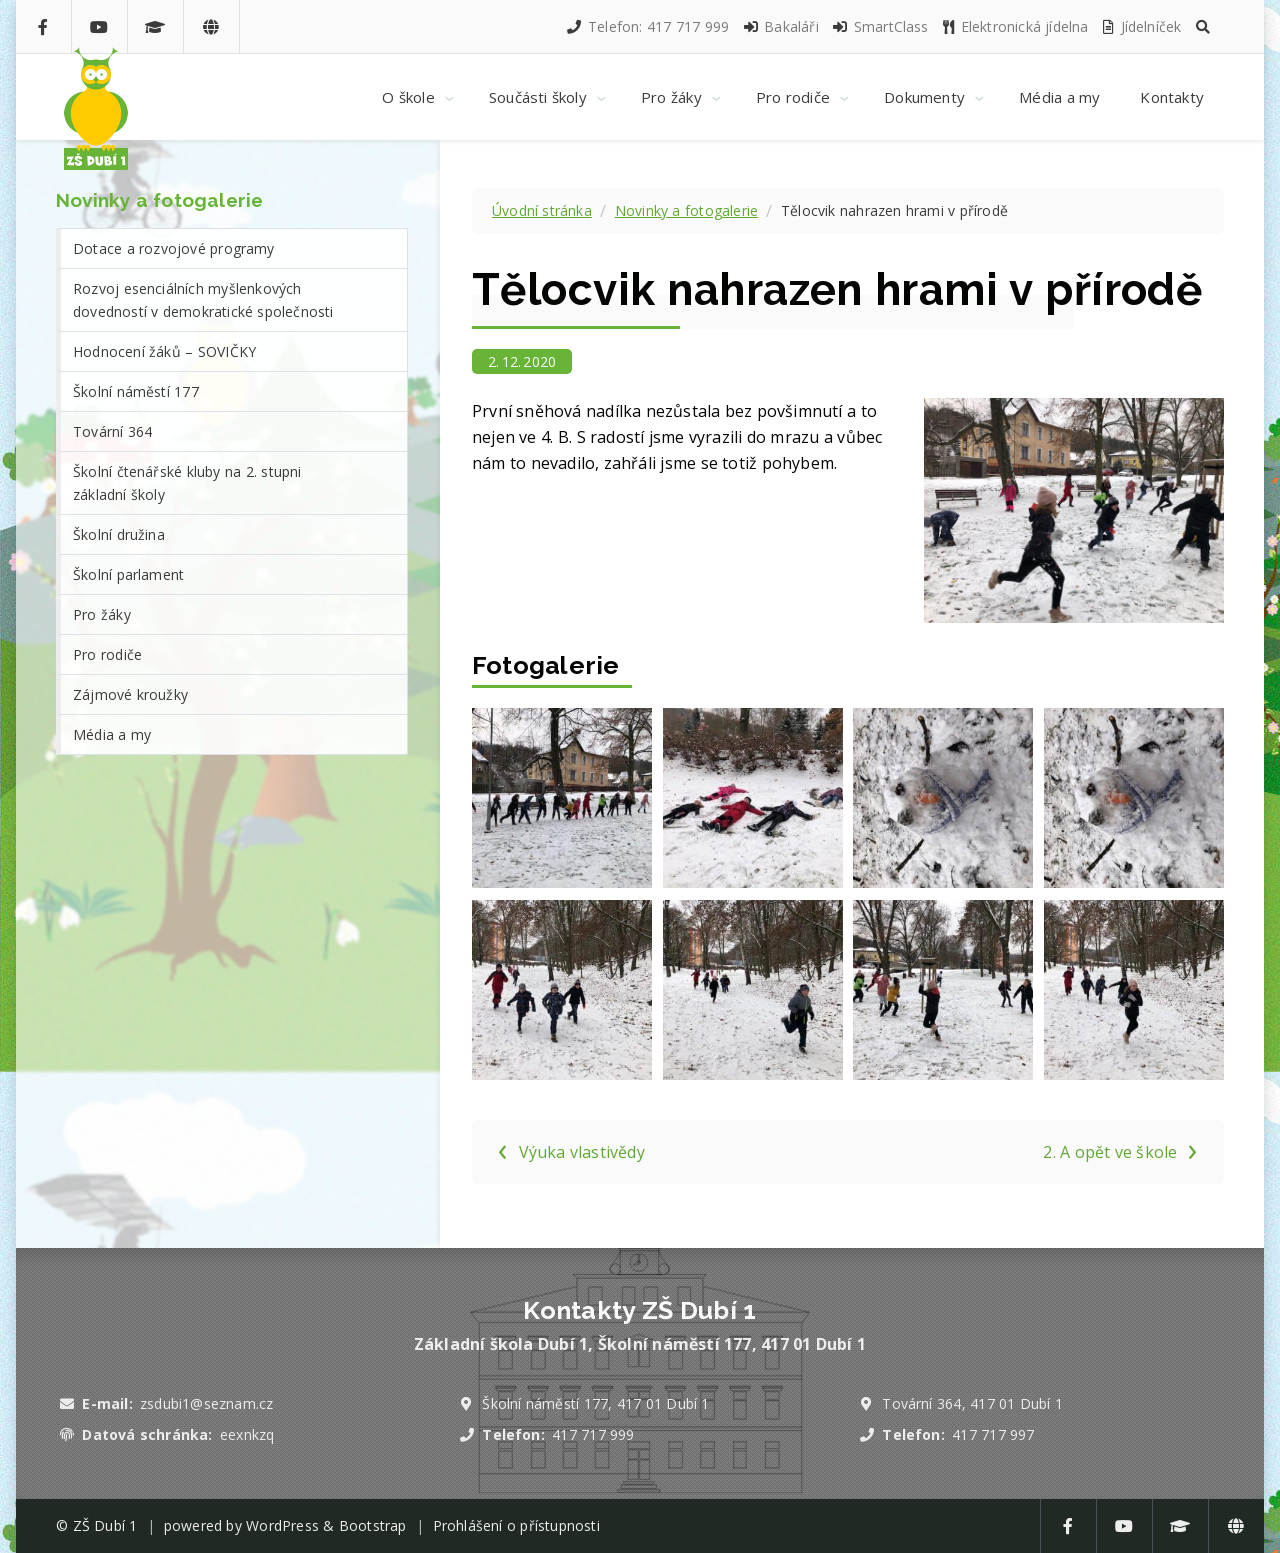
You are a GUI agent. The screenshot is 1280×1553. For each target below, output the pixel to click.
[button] (1203, 26)
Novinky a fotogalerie (686, 210)
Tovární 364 (112, 431)
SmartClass (879, 26)
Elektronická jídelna (1015, 26)
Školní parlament (128, 574)
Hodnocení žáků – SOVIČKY (164, 351)
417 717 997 (993, 1434)
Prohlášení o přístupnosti (516, 1525)
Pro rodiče (107, 654)
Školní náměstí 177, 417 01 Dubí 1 (595, 1403)
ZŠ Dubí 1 (105, 1525)
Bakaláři (780, 26)
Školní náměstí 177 (136, 391)
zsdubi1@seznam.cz (206, 1403)
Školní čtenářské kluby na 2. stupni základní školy (187, 483)
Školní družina (119, 534)
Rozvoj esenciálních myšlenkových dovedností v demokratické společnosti (203, 300)
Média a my (112, 734)
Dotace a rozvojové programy (174, 248)
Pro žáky (102, 614)
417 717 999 (593, 1434)
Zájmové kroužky (130, 694)
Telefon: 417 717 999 (647, 26)
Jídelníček (1141, 26)
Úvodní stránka (542, 210)
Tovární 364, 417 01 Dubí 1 (972, 1403)
